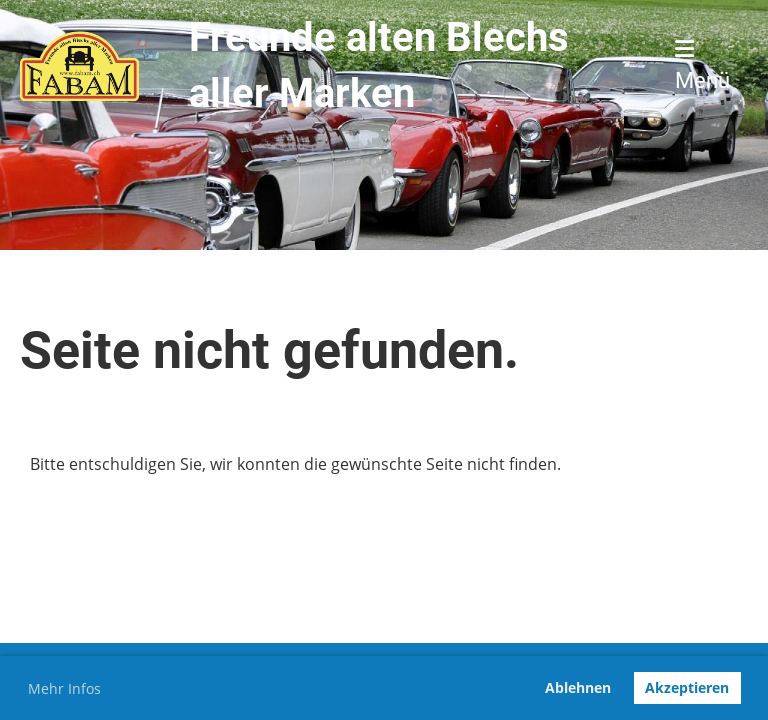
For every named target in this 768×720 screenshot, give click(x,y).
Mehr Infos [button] (64, 688)
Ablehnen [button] (578, 687)
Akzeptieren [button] (687, 687)
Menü (702, 65)
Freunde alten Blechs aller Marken (379, 65)
